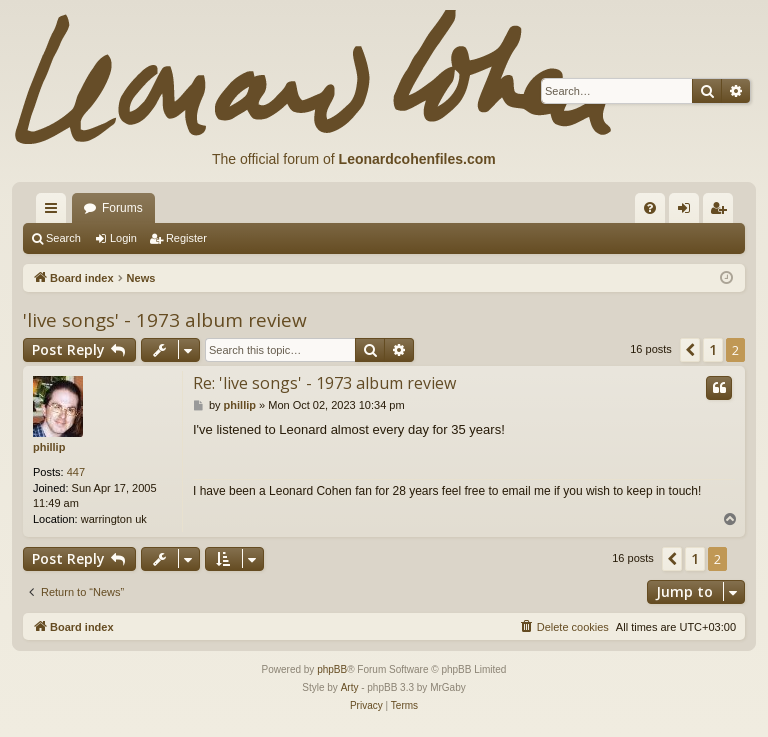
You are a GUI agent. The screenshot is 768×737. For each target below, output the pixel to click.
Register (186, 238)
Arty (350, 687)
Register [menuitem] (722, 212)
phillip (49, 447)
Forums (122, 208)
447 (76, 472)
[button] (690, 350)
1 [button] (713, 349)
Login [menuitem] (688, 212)
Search (63, 238)
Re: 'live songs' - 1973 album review (324, 383)
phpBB (332, 669)
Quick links (55, 212)
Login (123, 238)
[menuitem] (650, 208)
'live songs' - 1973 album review (165, 320)
